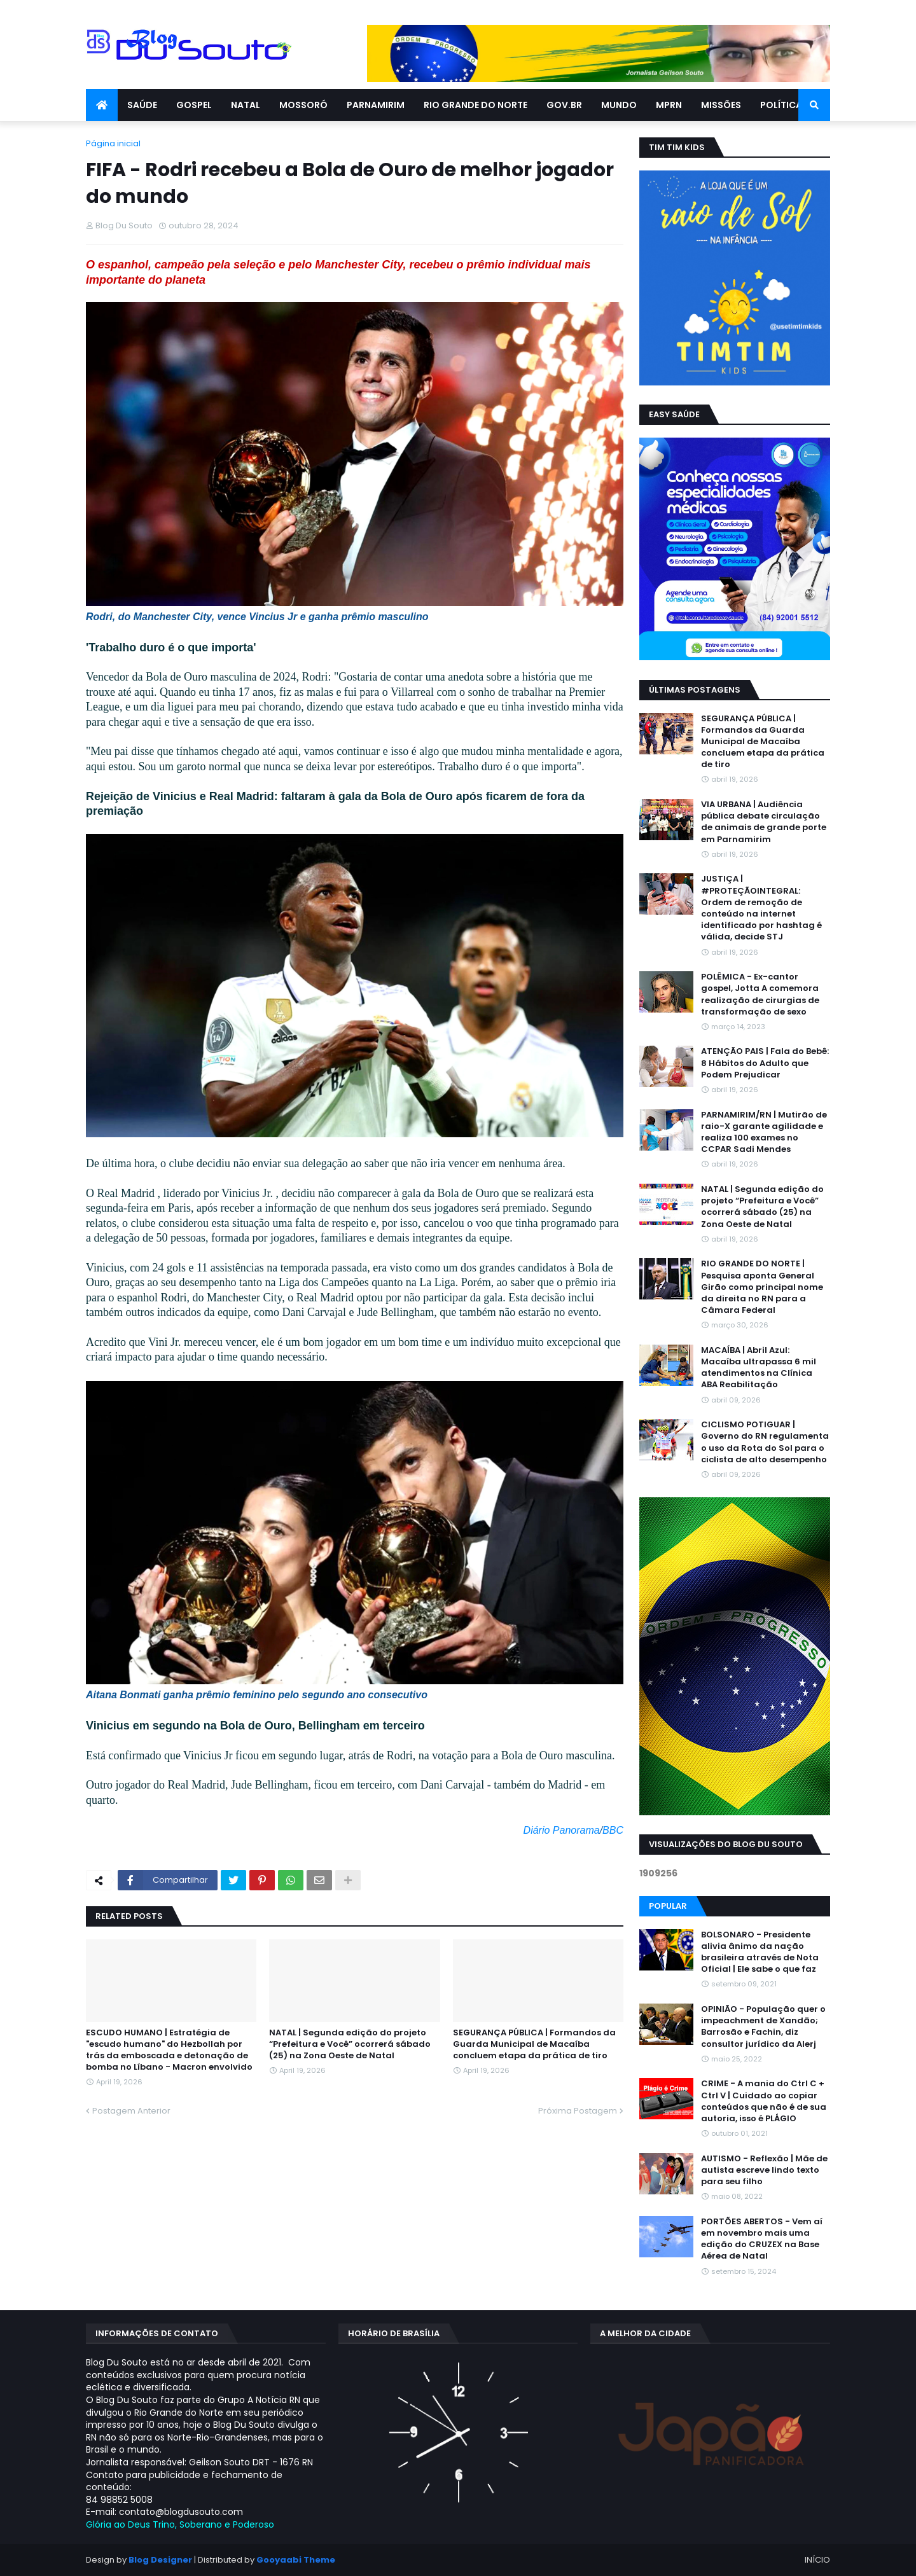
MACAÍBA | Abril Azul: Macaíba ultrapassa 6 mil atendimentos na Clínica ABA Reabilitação (758, 1368)
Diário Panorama (562, 1830)
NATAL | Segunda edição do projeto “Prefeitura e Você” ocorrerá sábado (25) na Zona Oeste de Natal (350, 2044)
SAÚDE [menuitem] (142, 105)
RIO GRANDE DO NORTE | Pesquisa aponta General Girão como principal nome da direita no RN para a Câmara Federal (762, 1287)
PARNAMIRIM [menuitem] (376, 105)
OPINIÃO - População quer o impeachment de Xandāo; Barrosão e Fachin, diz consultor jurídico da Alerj (763, 2027)
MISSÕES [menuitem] (721, 105)
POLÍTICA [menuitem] (781, 105)
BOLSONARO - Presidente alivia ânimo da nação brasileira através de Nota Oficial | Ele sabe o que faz (760, 1952)
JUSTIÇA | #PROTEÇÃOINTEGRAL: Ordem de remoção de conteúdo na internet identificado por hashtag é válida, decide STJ (761, 908)
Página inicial (113, 143)
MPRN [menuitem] (669, 105)
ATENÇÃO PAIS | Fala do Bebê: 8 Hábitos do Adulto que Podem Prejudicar (765, 1063)
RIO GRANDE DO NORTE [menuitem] (475, 105)
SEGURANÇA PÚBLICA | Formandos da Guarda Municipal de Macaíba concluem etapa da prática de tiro (534, 2044)
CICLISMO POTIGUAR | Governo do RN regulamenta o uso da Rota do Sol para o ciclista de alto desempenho (765, 1442)
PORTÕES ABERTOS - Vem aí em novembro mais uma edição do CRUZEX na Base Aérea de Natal (761, 2239)
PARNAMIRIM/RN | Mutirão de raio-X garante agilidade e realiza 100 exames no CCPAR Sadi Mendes (764, 1132)
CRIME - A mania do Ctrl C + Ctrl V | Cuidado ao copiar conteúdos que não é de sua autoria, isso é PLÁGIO (763, 2101)
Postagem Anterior (131, 2111)
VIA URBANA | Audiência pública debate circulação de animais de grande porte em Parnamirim (763, 822)
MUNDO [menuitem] (619, 105)
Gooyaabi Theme (295, 2560)
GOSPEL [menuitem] (194, 105)
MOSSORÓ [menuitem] (303, 105)
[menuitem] (102, 105)
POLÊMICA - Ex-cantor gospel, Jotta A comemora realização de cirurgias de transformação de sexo (760, 994)
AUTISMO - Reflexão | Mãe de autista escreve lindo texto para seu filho (764, 2170)
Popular (668, 1906)
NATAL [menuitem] (245, 105)
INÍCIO (817, 2560)
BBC (612, 1830)
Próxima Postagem (577, 2111)
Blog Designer (160, 2560)
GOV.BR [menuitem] (564, 105)
